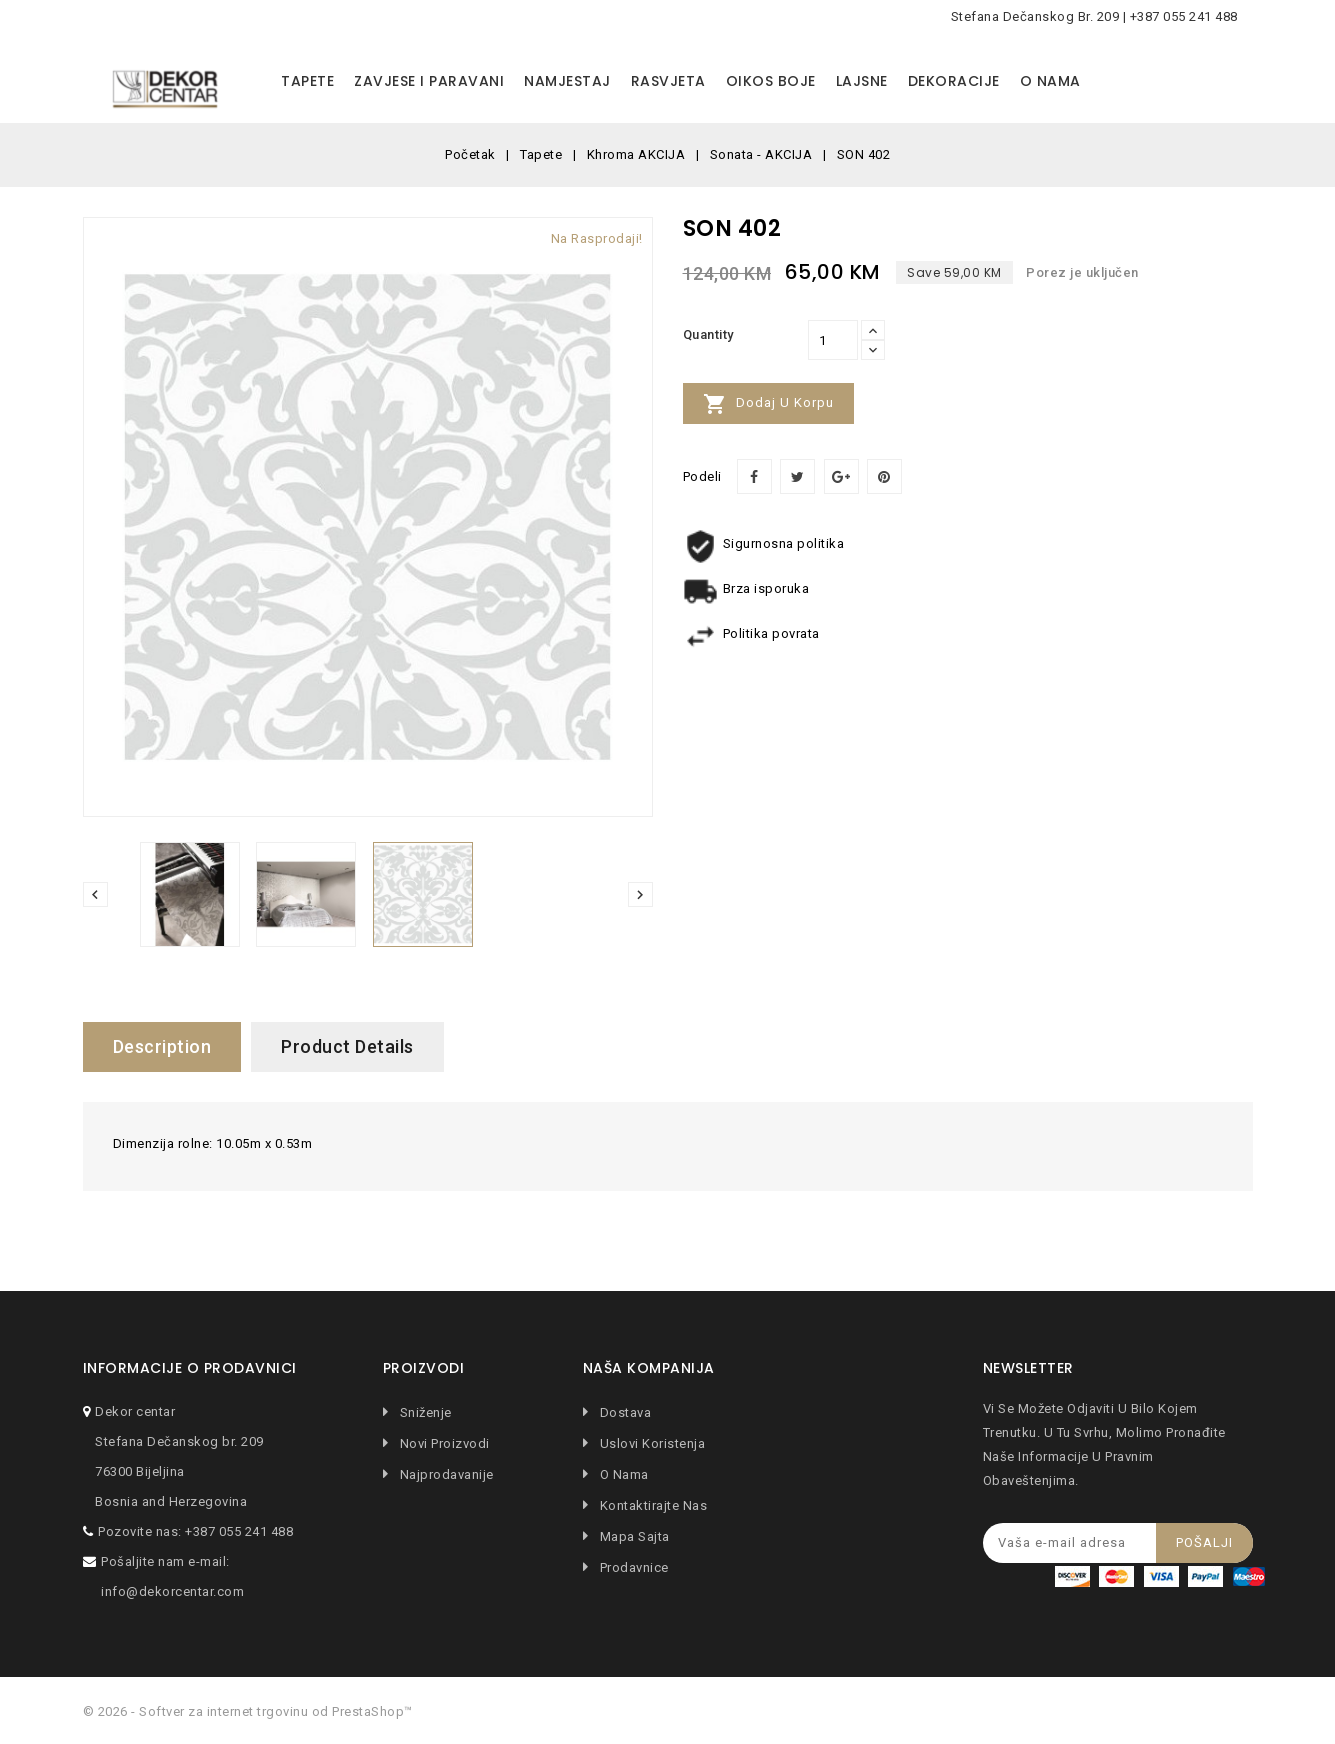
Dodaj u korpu (768, 404)
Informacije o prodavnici (190, 1368)
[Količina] (833, 340)
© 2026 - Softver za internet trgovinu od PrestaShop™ (248, 1711)
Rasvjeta (668, 81)
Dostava (623, 1412)
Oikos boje (771, 81)
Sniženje (424, 1412)
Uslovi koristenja (650, 1443)
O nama (1050, 81)
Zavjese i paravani (429, 81)
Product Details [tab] (347, 1046)
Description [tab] (162, 1046)
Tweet (797, 476)
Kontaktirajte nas (651, 1505)
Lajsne (862, 81)
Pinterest (884, 476)
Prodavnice (632, 1567)
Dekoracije (954, 81)
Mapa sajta (633, 1536)
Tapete (307, 81)
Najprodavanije (445, 1474)
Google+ (841, 476)
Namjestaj (567, 81)
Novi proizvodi (443, 1443)
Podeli (754, 476)
